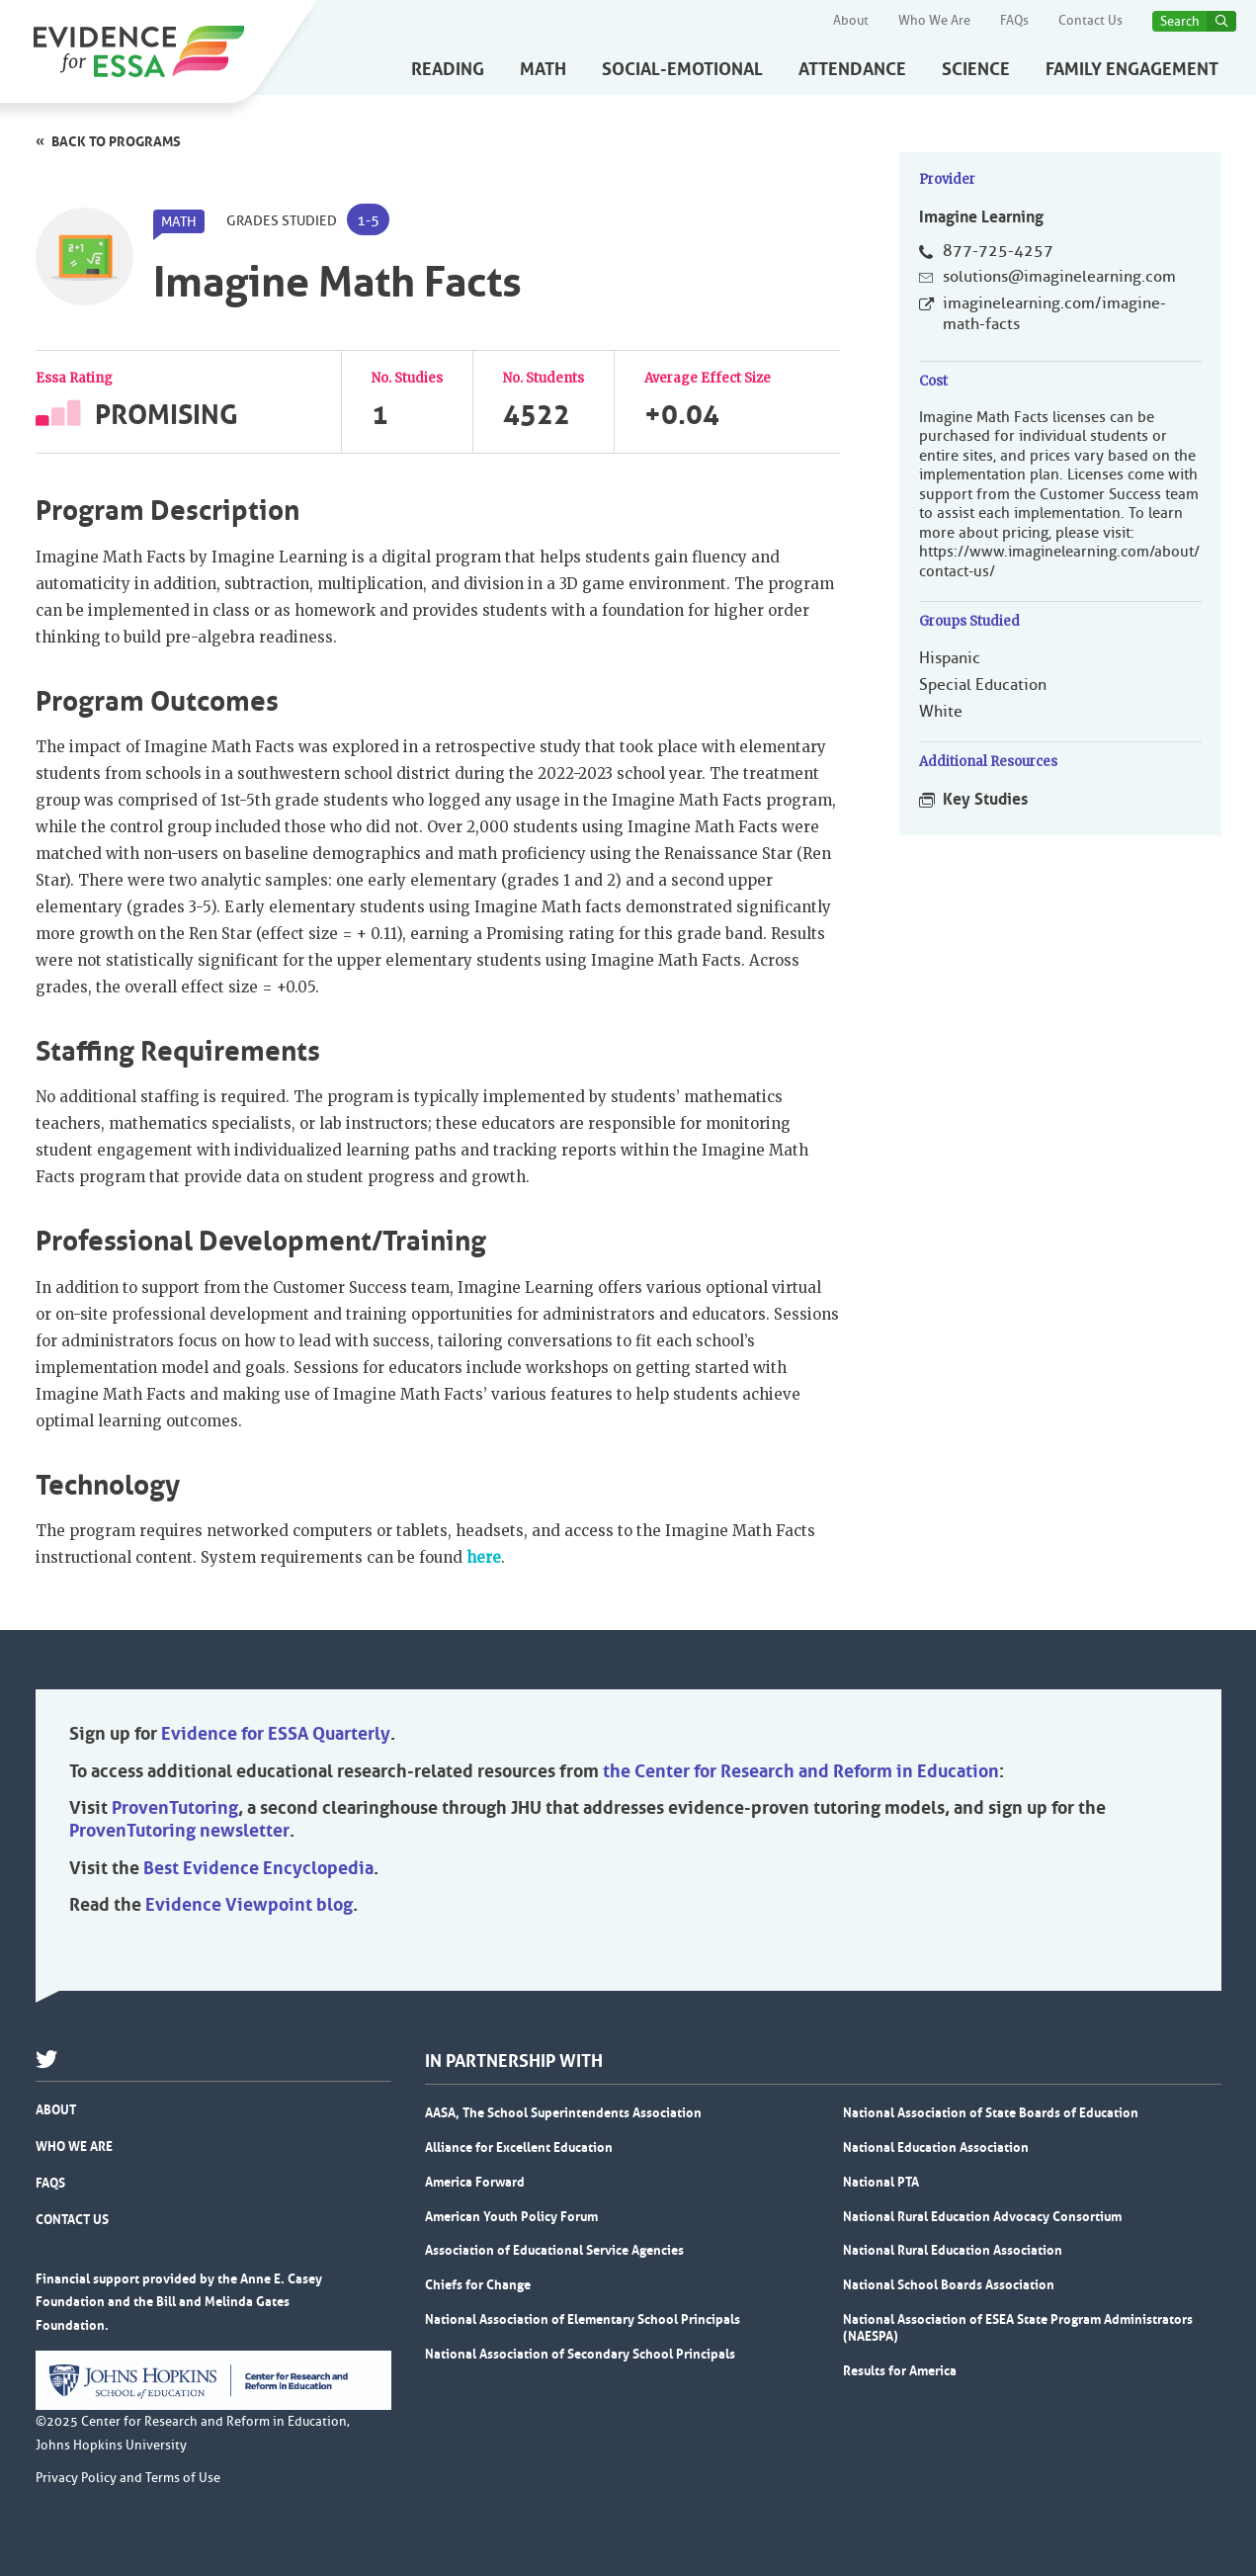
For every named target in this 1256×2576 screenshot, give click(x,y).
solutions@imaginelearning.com (1059, 277)
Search (1180, 21)
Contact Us (1090, 21)
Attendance (852, 69)
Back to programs (116, 141)
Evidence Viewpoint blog (249, 1905)
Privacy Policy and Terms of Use (128, 2478)
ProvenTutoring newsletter (179, 1831)
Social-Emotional (682, 69)
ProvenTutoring (175, 1808)
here (483, 1557)
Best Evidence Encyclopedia (258, 1868)
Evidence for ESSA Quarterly (275, 1734)
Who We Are (934, 21)
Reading (447, 69)
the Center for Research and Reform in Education (801, 1771)
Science (976, 69)
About (851, 21)
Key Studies (985, 799)
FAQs (1014, 21)
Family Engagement (1132, 69)
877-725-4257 (998, 251)
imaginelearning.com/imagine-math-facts (1054, 314)
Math (543, 69)
